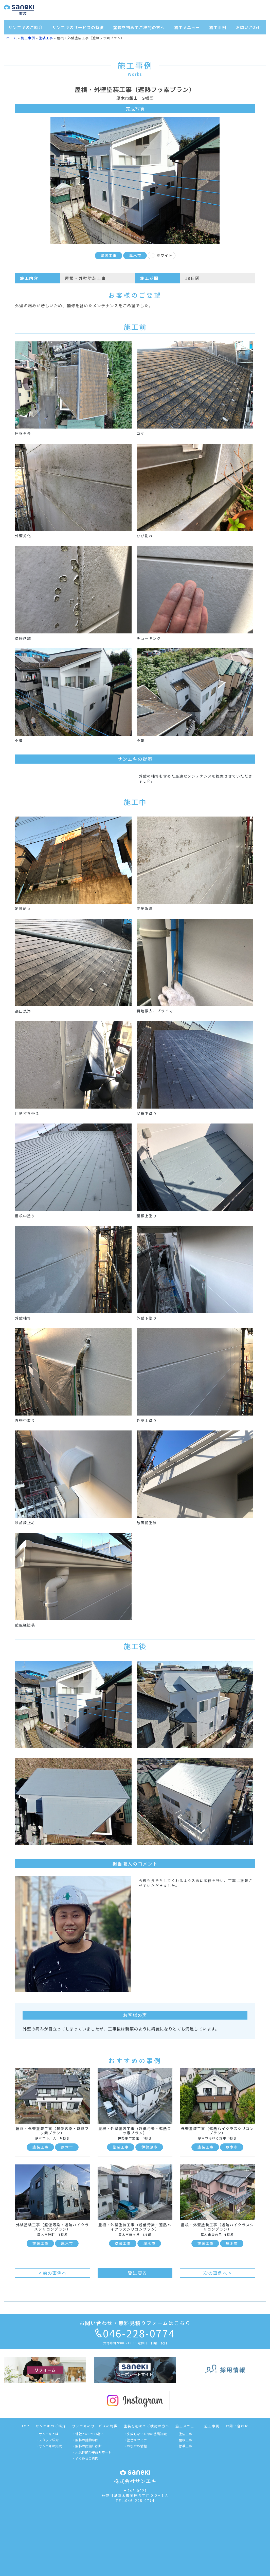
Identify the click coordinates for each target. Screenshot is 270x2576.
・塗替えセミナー (137, 2439)
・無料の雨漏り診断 (87, 2446)
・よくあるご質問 (85, 2458)
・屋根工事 (183, 2439)
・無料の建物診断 (85, 2439)
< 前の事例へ (53, 2273)
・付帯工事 (183, 2446)
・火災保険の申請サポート (92, 2452)
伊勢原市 (149, 2146)
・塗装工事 (183, 2433)
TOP (25, 2426)
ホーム (11, 37)
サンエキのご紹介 (25, 27)
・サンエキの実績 (48, 2446)
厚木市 (135, 255)
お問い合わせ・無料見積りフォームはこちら (135, 2323)
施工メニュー (187, 27)
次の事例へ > (217, 2273)
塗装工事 (46, 37)
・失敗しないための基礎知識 (145, 2433)
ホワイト (162, 255)
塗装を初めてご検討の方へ (139, 27)
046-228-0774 (135, 2333)
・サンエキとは (47, 2433)
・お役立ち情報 (135, 2446)
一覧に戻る (135, 2273)
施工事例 (217, 27)
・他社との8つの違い (87, 2433)
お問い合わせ (249, 27)
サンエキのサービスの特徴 (78, 27)
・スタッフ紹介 (47, 2439)
